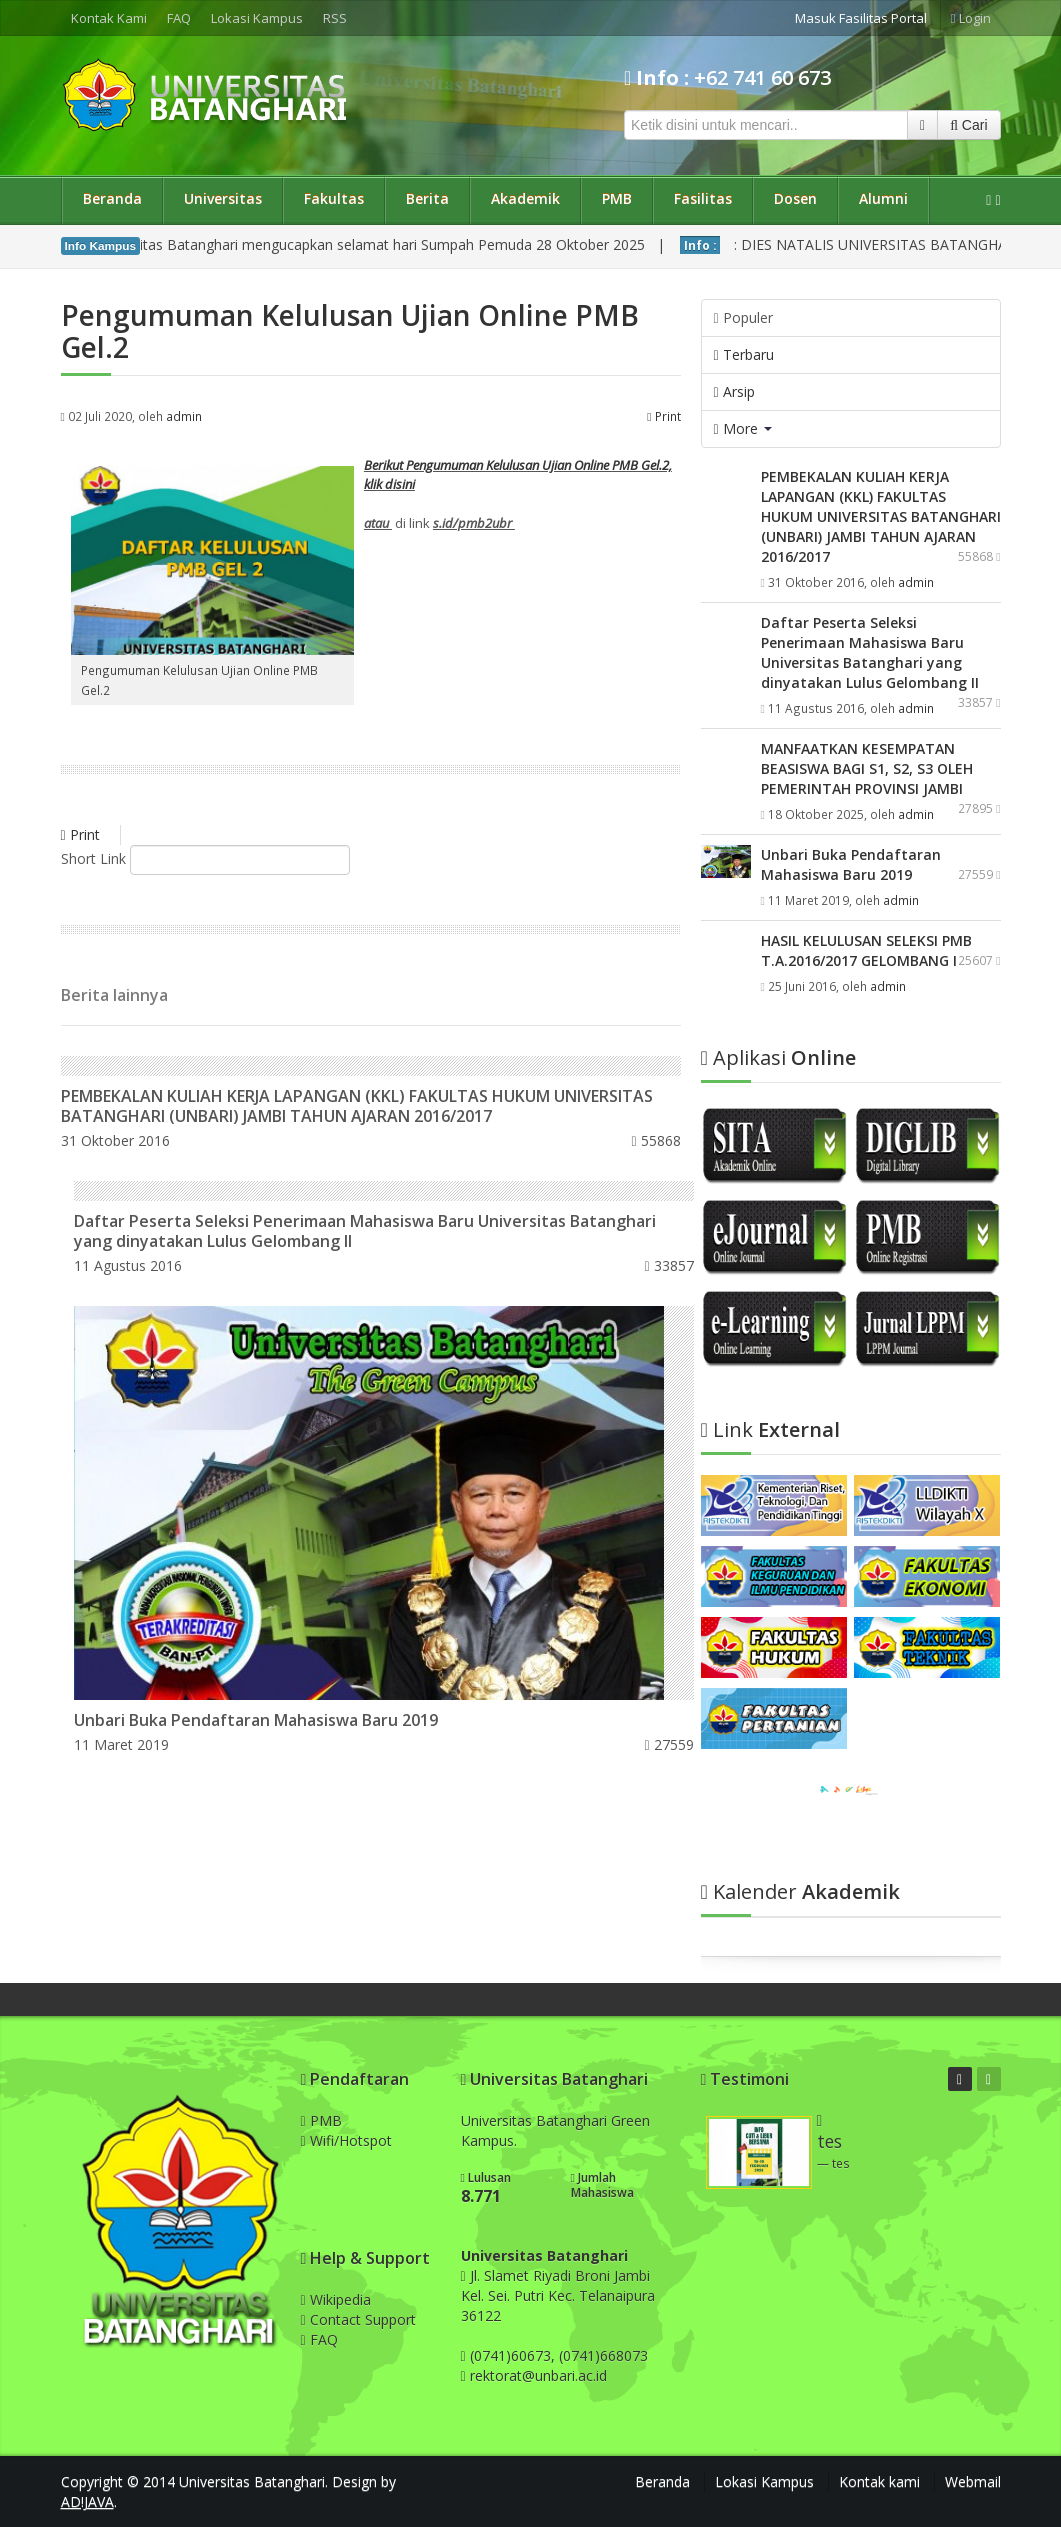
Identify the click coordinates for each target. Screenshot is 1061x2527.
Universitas (223, 198)
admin (184, 416)
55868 (655, 1140)
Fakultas (334, 198)
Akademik (525, 198)
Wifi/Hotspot (346, 2140)
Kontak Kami (109, 18)
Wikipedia (336, 2299)
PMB (617, 198)
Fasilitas (703, 198)
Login (971, 18)
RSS (335, 18)
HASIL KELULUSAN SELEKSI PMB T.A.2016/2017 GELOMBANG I (866, 950)
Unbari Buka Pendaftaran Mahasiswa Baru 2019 (256, 1720)
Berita (427, 198)
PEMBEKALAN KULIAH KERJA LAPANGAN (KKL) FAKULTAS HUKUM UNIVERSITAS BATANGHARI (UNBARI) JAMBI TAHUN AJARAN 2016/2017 (357, 1106)
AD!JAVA (87, 2501)
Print (663, 416)
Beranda (112, 198)
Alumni (883, 198)
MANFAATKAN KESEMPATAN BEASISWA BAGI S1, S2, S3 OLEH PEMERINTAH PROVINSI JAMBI (867, 768)
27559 (669, 1744)
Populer (743, 317)
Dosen (795, 198)
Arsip (734, 391)
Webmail (973, 2481)
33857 (669, 1265)
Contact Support (358, 2319)
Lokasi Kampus (257, 18)
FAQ (179, 18)
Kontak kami (879, 2481)
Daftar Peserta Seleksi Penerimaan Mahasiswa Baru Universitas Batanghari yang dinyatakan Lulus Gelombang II (365, 1231)
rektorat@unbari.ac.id (538, 2375)
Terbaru (744, 354)
